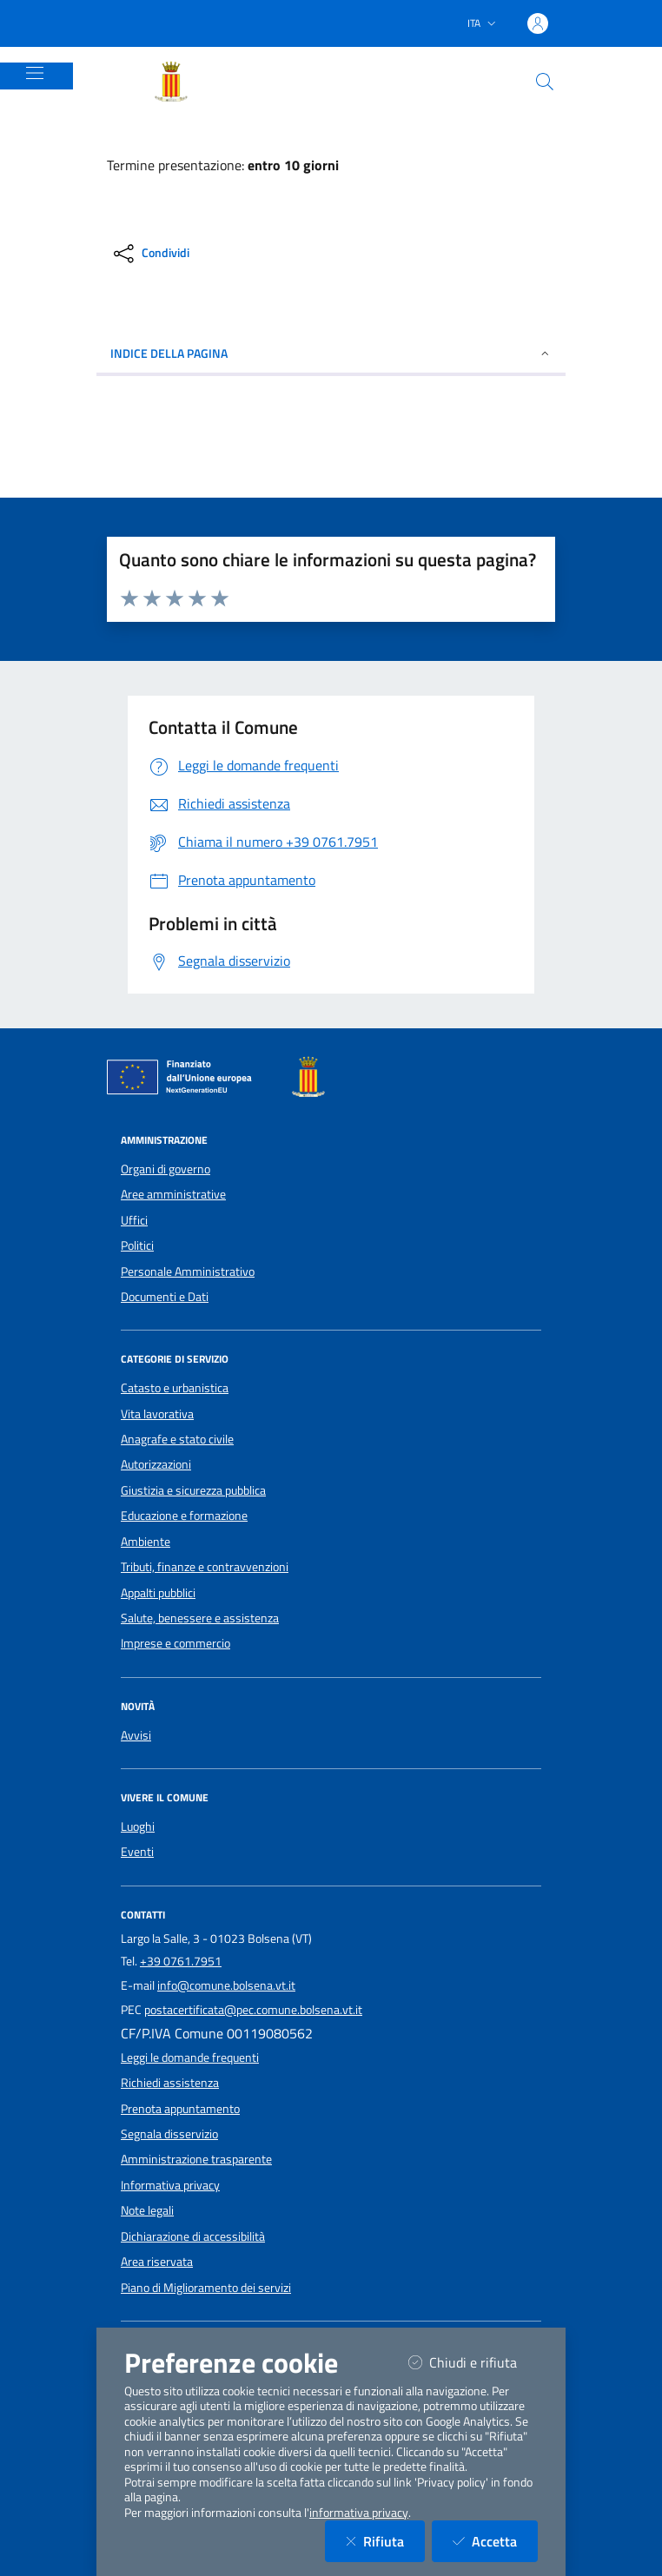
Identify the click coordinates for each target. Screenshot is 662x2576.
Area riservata (157, 2261)
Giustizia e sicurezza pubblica (193, 1490)
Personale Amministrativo (188, 1271)
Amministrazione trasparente (196, 2159)
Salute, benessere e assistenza (200, 1618)
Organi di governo (165, 1169)
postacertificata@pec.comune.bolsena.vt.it (253, 2009)
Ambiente (145, 1541)
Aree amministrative (173, 1194)
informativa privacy (358, 2512)
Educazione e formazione (184, 1515)
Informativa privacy (170, 2185)
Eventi (137, 1851)
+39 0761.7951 (181, 1961)
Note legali (147, 2210)
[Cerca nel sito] (544, 81)
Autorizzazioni (156, 1464)
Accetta (495, 2541)
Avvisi (136, 1735)
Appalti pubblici (158, 1592)
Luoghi (138, 1826)
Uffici (134, 1220)
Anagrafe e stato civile (177, 1439)
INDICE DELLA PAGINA (331, 353)
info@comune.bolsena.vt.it (226, 1985)
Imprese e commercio (175, 1643)
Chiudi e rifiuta (473, 2362)
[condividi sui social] (150, 254)
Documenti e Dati (165, 1296)
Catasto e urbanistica (174, 1387)
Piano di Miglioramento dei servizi (206, 2287)
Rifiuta (385, 2541)
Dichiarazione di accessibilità (193, 2236)
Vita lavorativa (157, 1413)
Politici (137, 1245)
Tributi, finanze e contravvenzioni (204, 1566)
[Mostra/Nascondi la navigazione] (34, 73)
